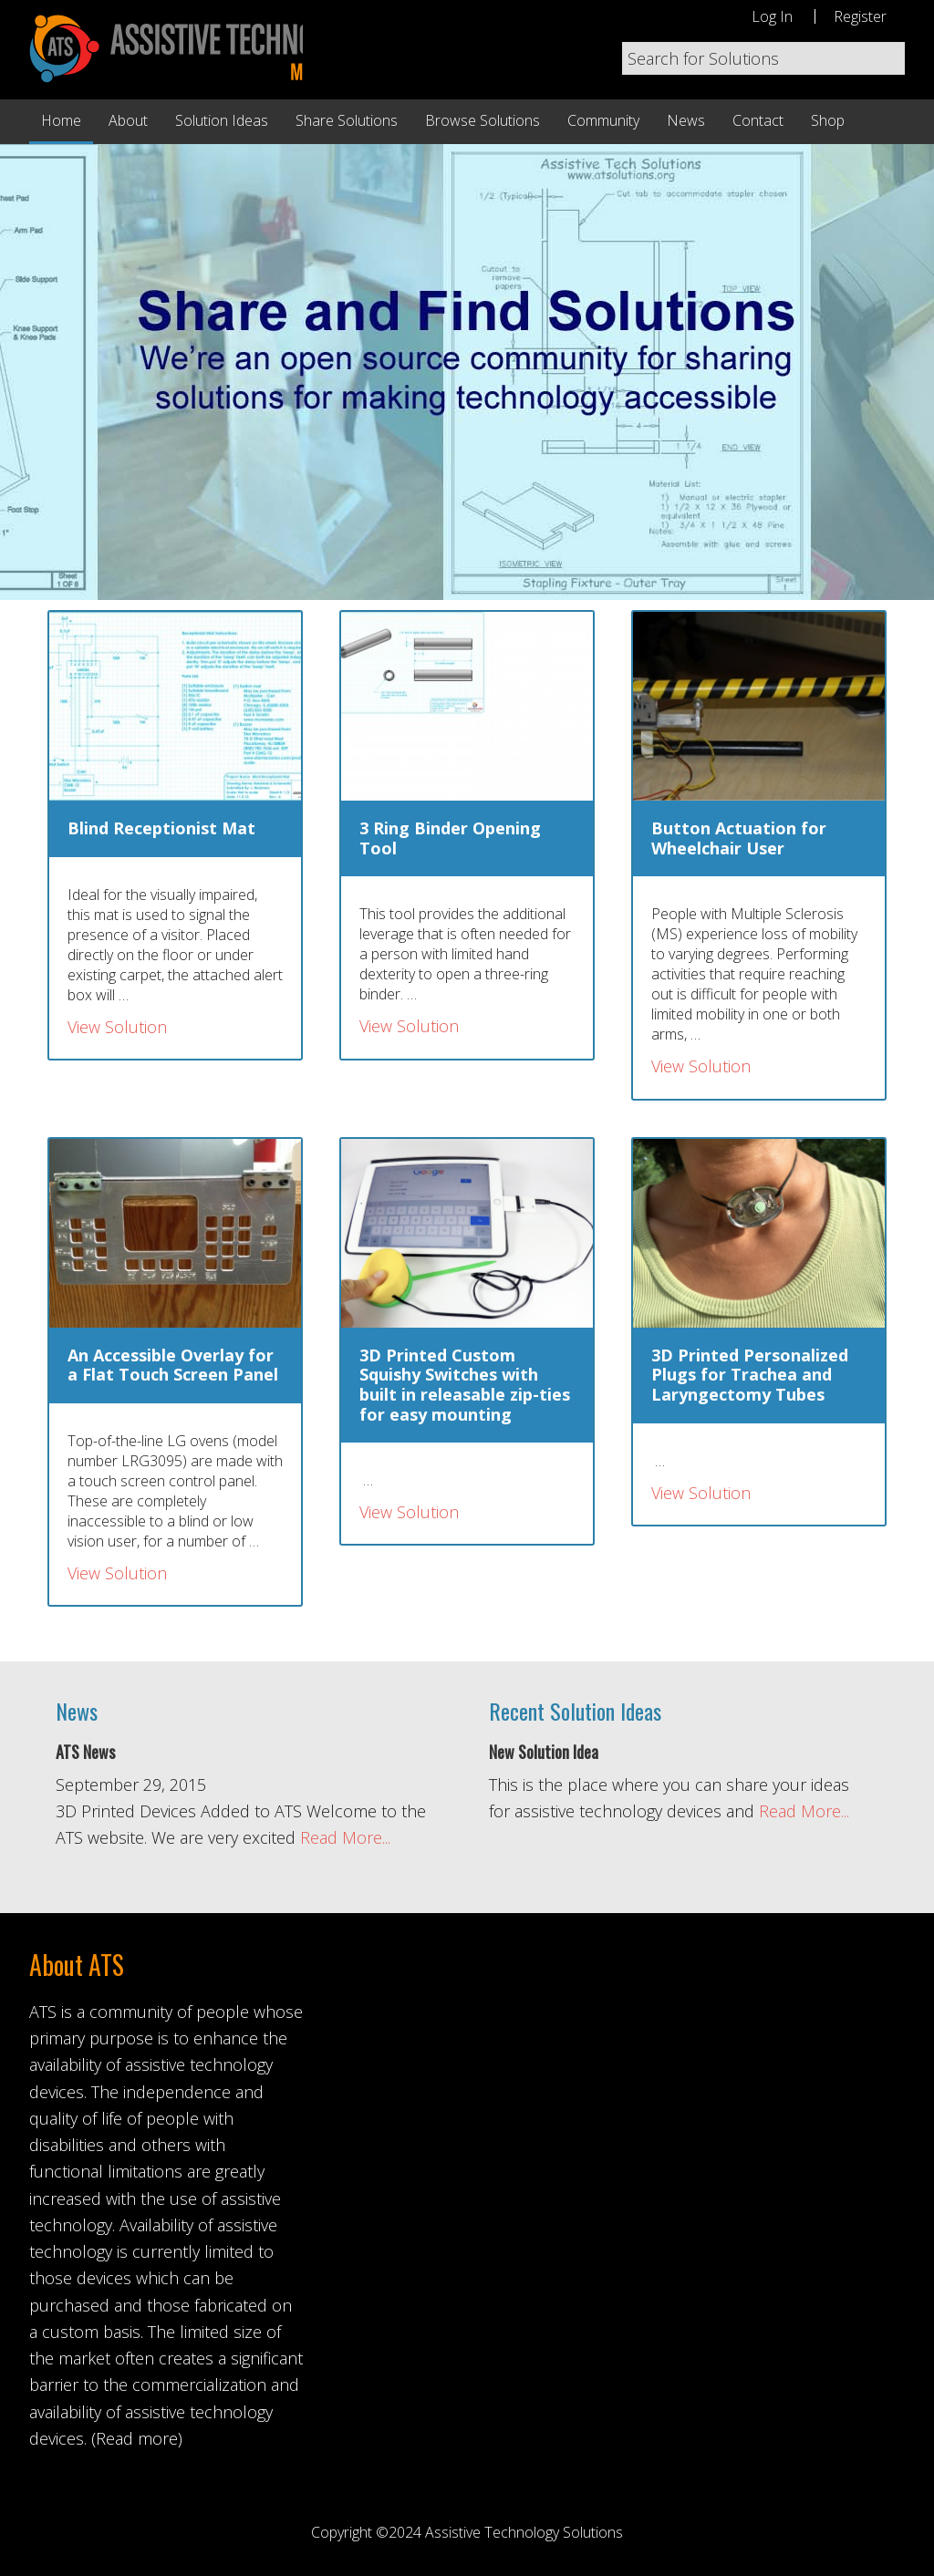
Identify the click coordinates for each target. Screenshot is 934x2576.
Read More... (345, 1837)
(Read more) (136, 2438)
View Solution (117, 1027)
